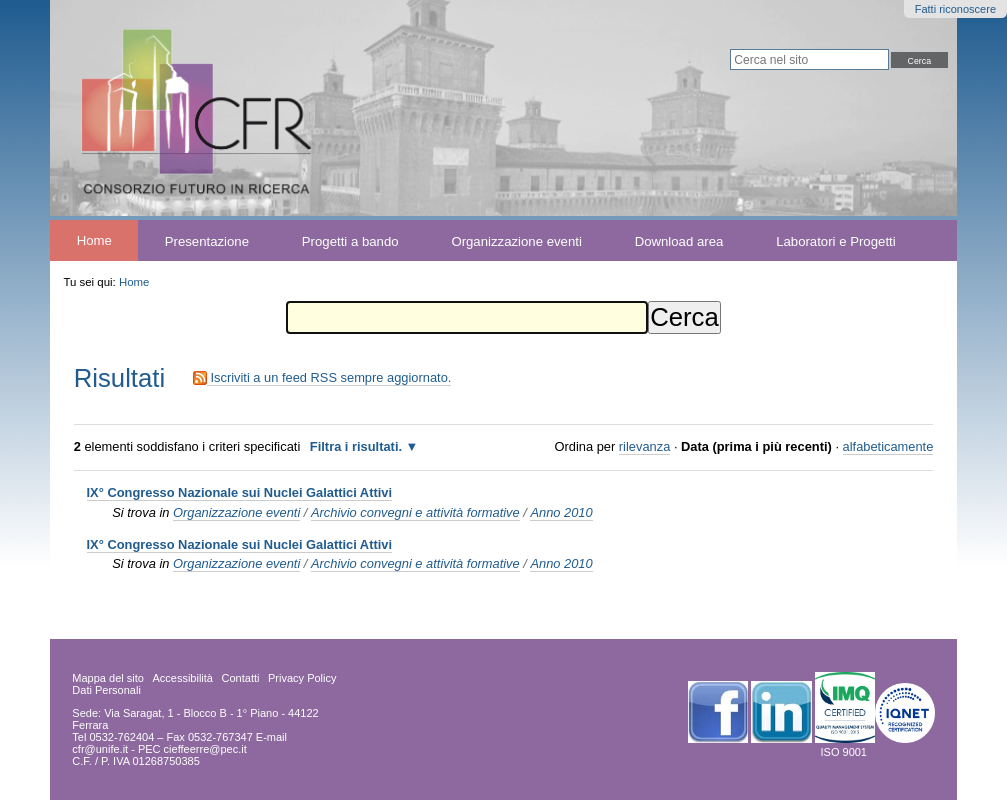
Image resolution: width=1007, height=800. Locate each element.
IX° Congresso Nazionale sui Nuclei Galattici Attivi (240, 492)
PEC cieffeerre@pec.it (192, 749)
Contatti (241, 678)
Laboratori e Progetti (836, 240)
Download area (679, 240)
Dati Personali (106, 690)
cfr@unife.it (100, 749)
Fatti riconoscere (955, 9)
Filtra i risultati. (356, 446)
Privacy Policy (302, 678)
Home (94, 240)
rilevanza (644, 446)
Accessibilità (182, 678)
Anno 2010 (561, 512)
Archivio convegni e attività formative (415, 512)
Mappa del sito (108, 678)
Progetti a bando (350, 240)
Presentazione (207, 240)
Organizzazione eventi (516, 240)
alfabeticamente (888, 446)
